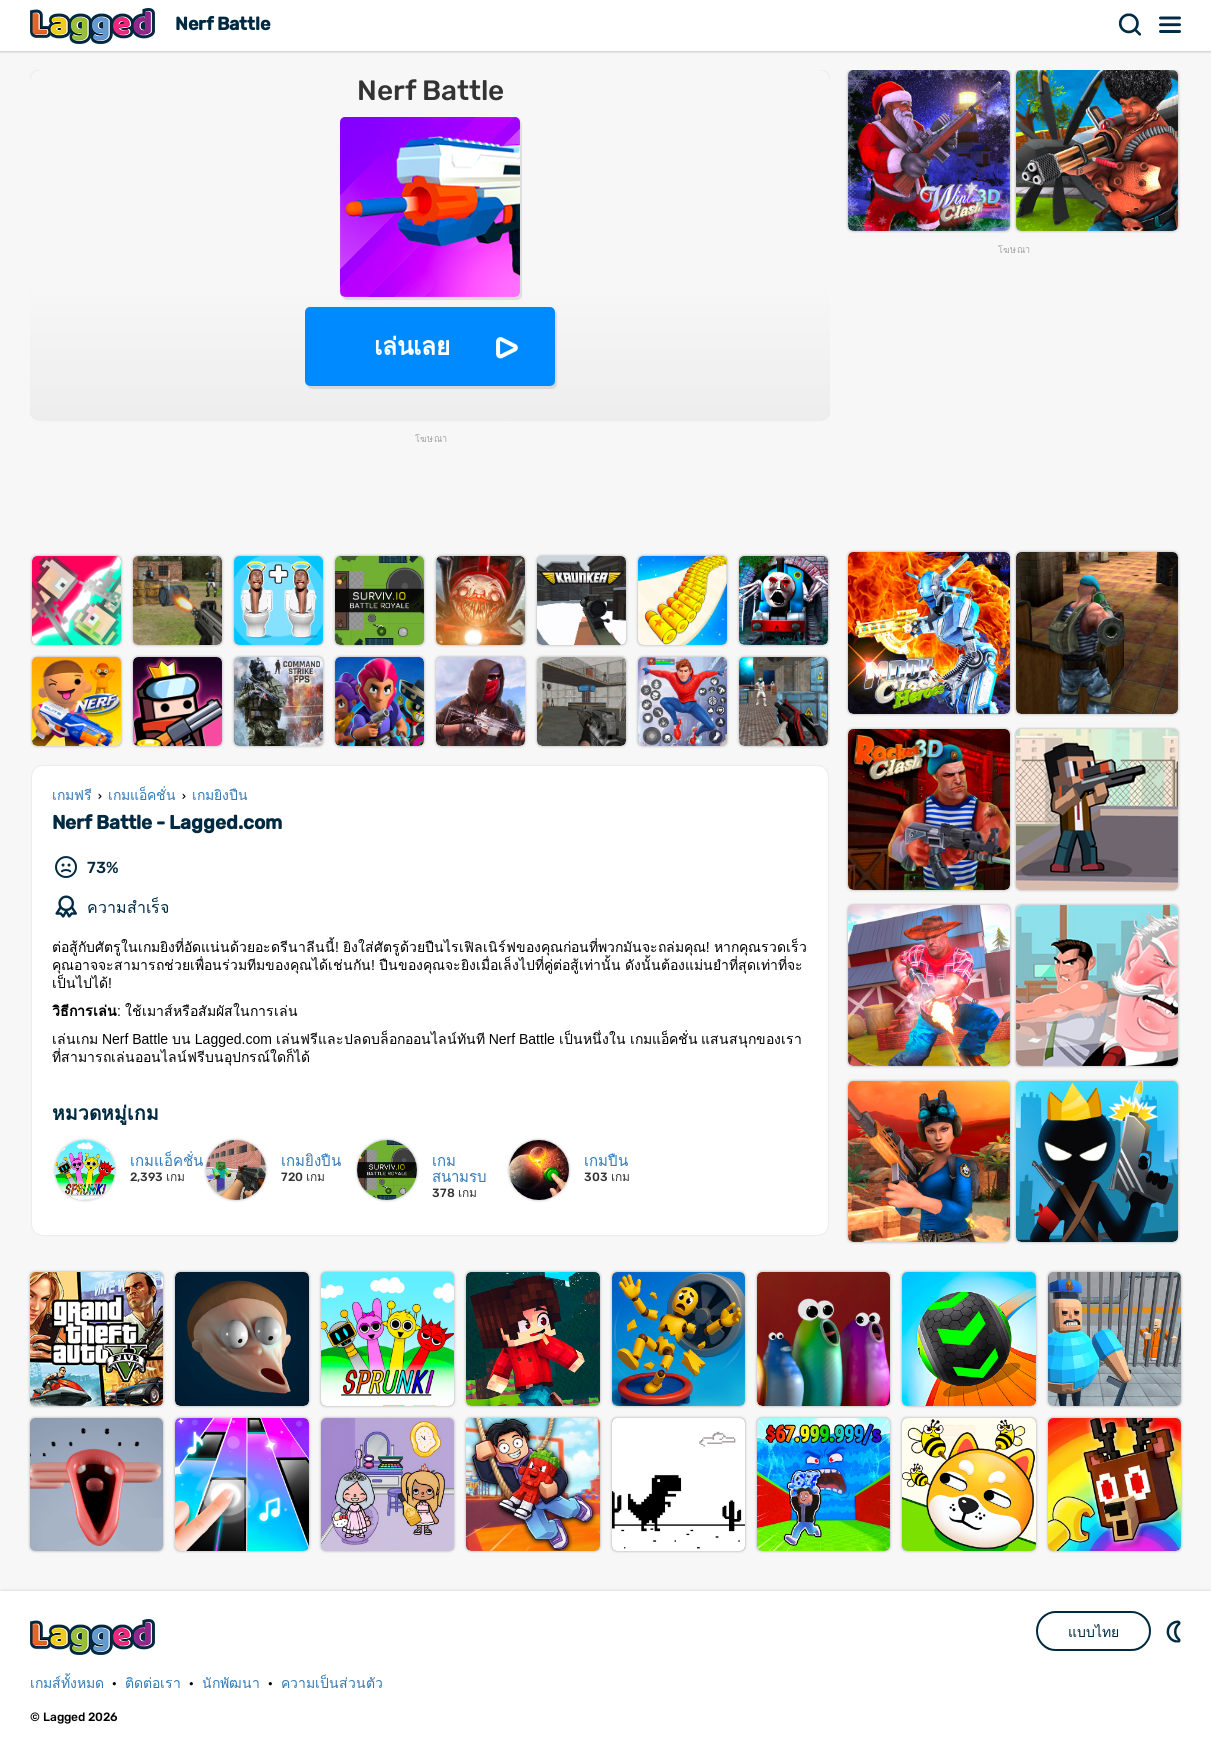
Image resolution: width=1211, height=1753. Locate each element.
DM (1176, 1631)
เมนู (1171, 25)
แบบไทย (1093, 1632)
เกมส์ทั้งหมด (67, 1683)
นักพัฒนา (231, 1683)
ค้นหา (1131, 25)
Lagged (95, 25)
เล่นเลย (412, 346)
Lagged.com (95, 1636)
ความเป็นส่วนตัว (332, 1683)
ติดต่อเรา (153, 1683)
